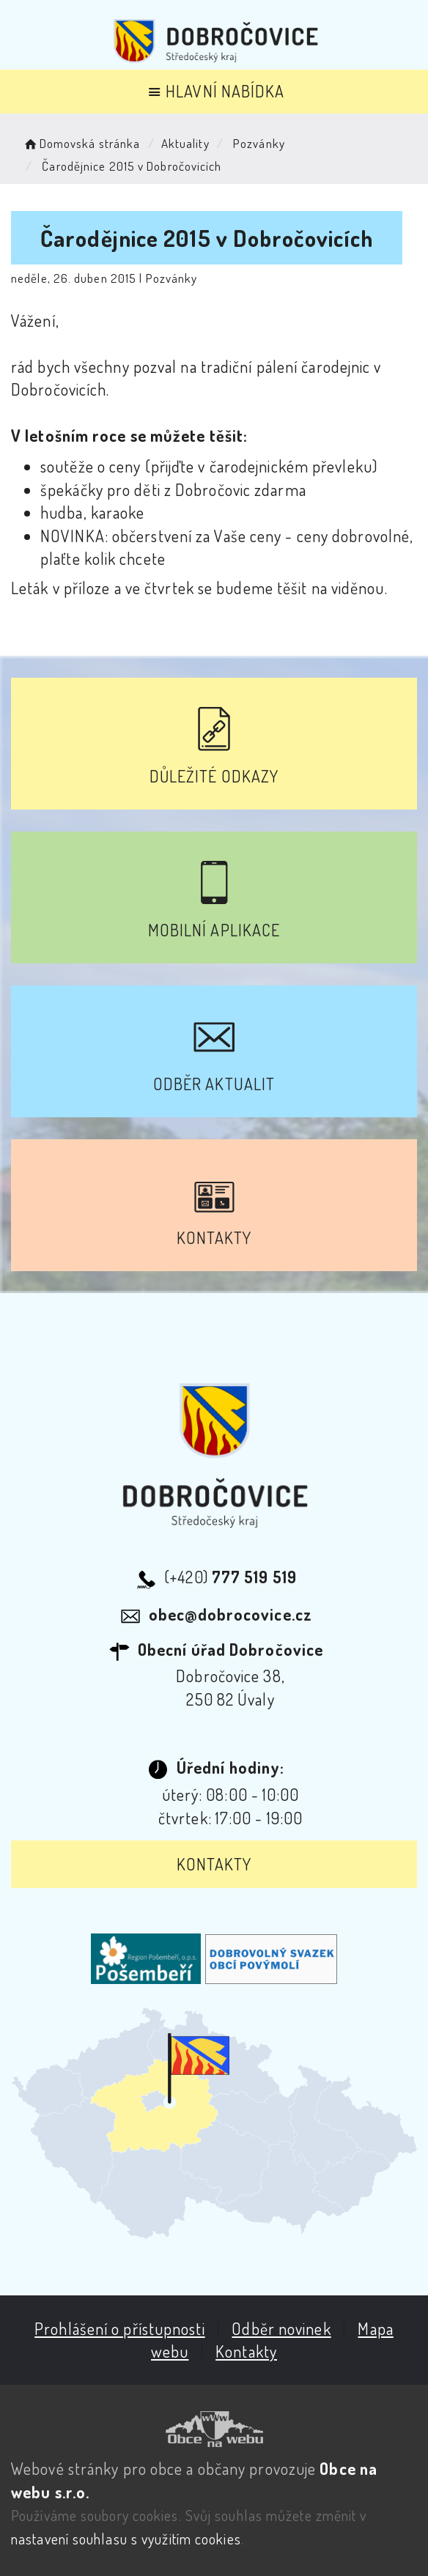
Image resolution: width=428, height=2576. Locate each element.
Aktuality (185, 143)
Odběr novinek (281, 2328)
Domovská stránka (81, 143)
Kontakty (214, 1864)
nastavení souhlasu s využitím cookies (126, 2538)
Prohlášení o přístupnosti (119, 2328)
